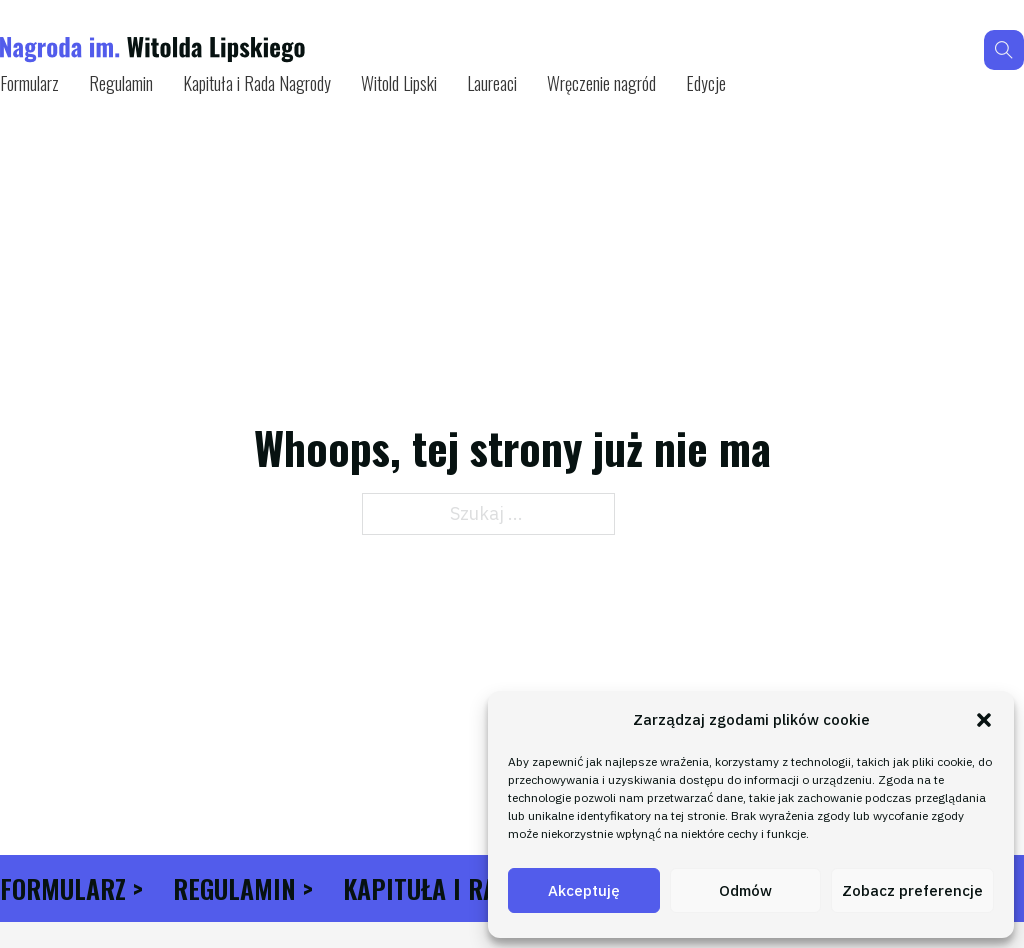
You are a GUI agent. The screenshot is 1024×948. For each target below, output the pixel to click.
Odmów (745, 890)
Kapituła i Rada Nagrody (257, 83)
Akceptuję (584, 890)
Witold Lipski (399, 83)
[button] (984, 720)
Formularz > (71, 888)
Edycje (706, 83)
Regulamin (121, 83)
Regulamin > (243, 888)
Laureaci (492, 83)
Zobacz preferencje (912, 890)
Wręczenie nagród (601, 83)
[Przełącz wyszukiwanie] (1004, 50)
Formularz (29, 83)
